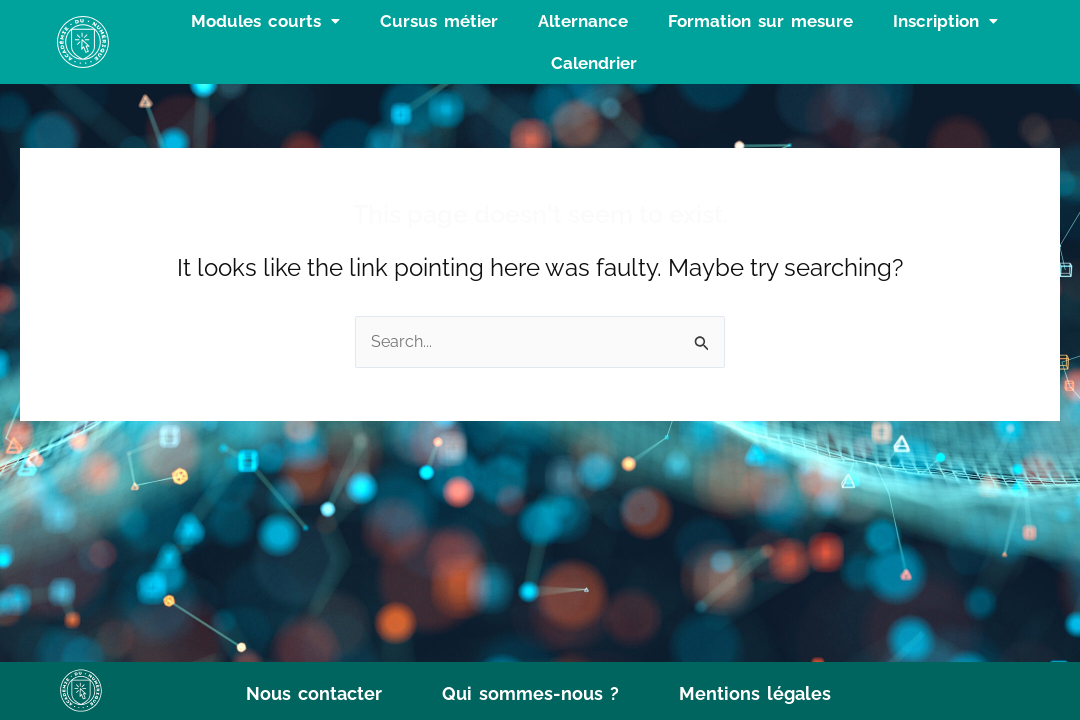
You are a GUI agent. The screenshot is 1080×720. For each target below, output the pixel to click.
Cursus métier (439, 21)
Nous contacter (314, 693)
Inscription (945, 21)
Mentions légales (755, 693)
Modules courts (265, 21)
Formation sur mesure (760, 21)
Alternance (583, 21)
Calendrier (594, 63)
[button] (265, 21)
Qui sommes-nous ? (530, 693)
